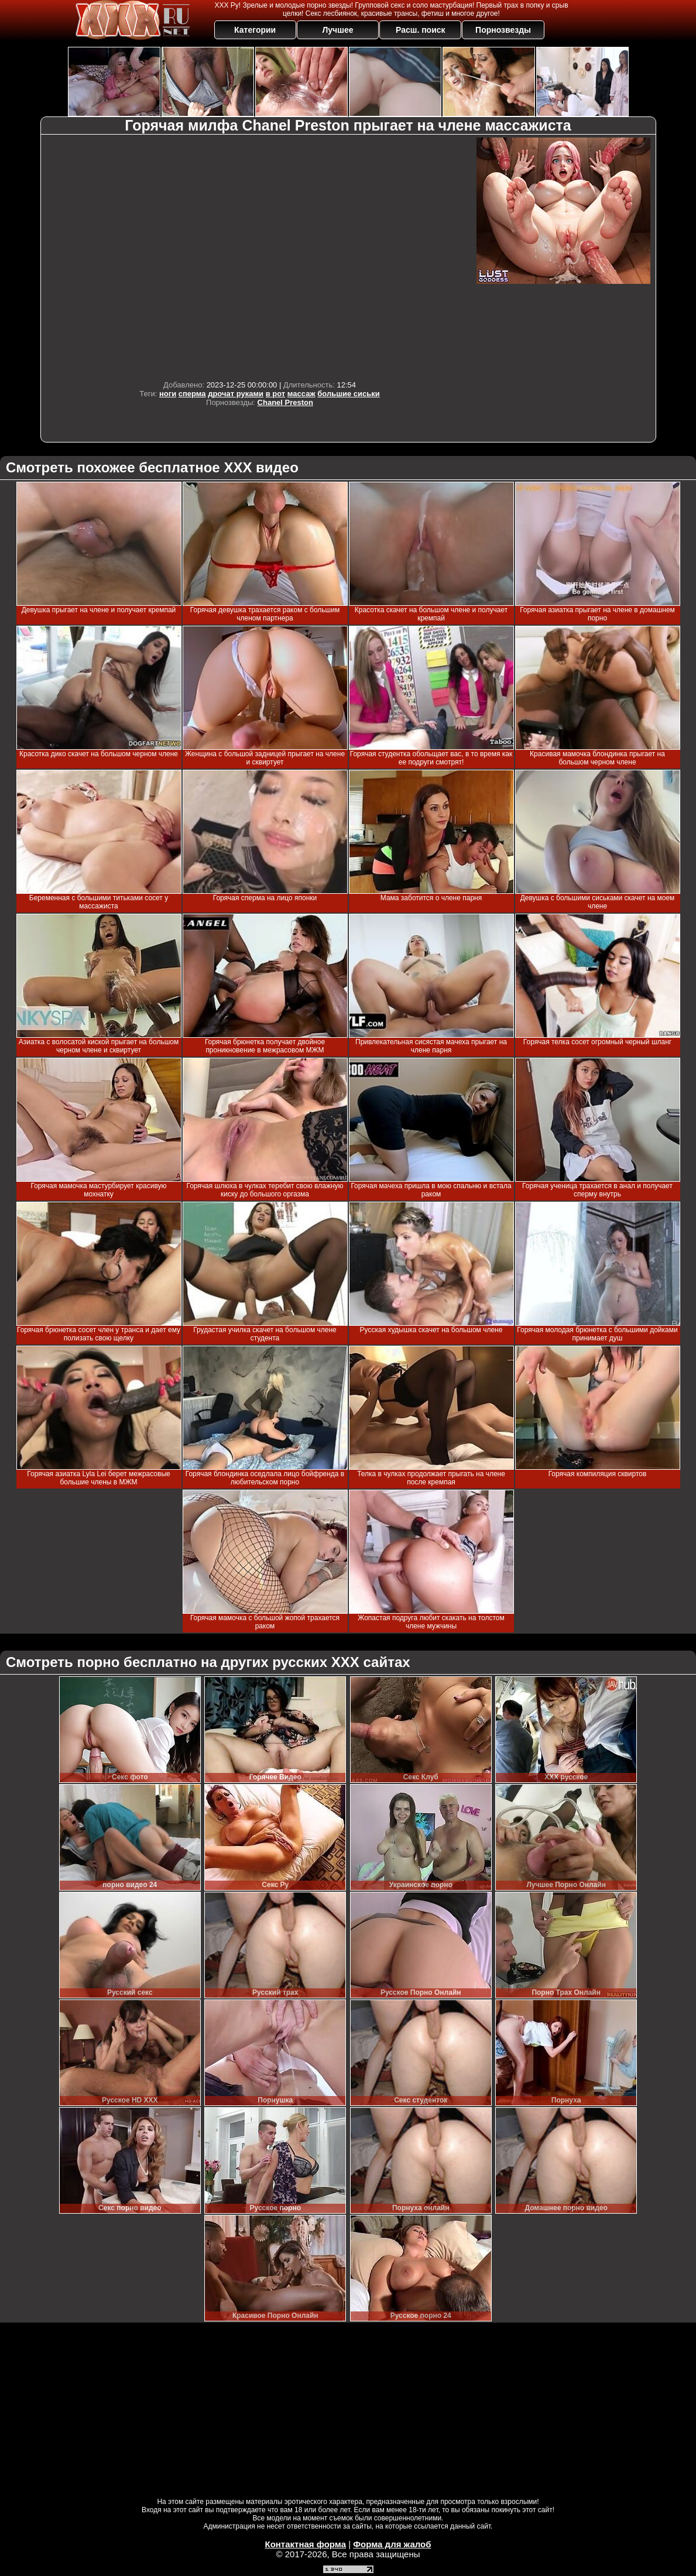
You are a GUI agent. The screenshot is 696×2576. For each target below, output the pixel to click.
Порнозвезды (503, 30)
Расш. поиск (420, 30)
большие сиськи (348, 393)
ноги (167, 393)
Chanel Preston (285, 402)
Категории (255, 30)
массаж (301, 393)
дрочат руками (235, 393)
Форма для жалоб (392, 2544)
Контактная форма (305, 2544)
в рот (276, 393)
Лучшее (337, 30)
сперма (192, 393)
